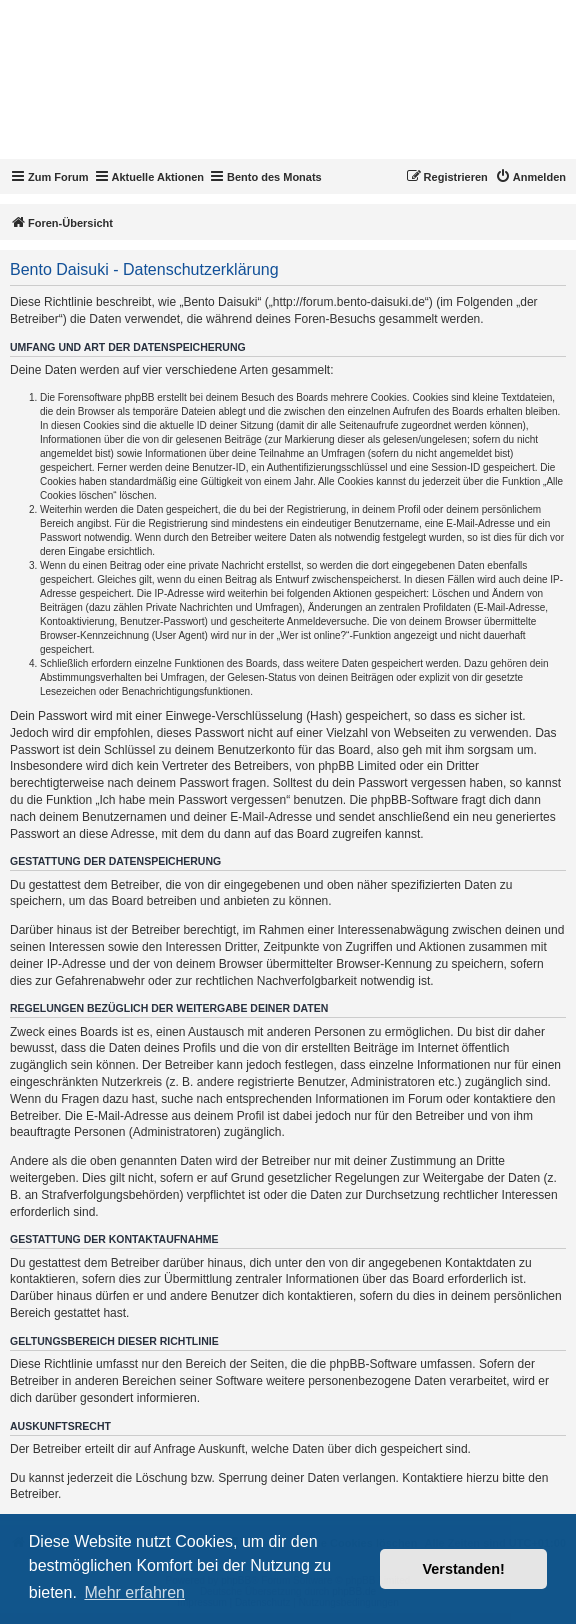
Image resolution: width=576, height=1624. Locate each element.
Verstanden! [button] (464, 1569)
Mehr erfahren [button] (134, 1592)
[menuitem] (530, 177)
